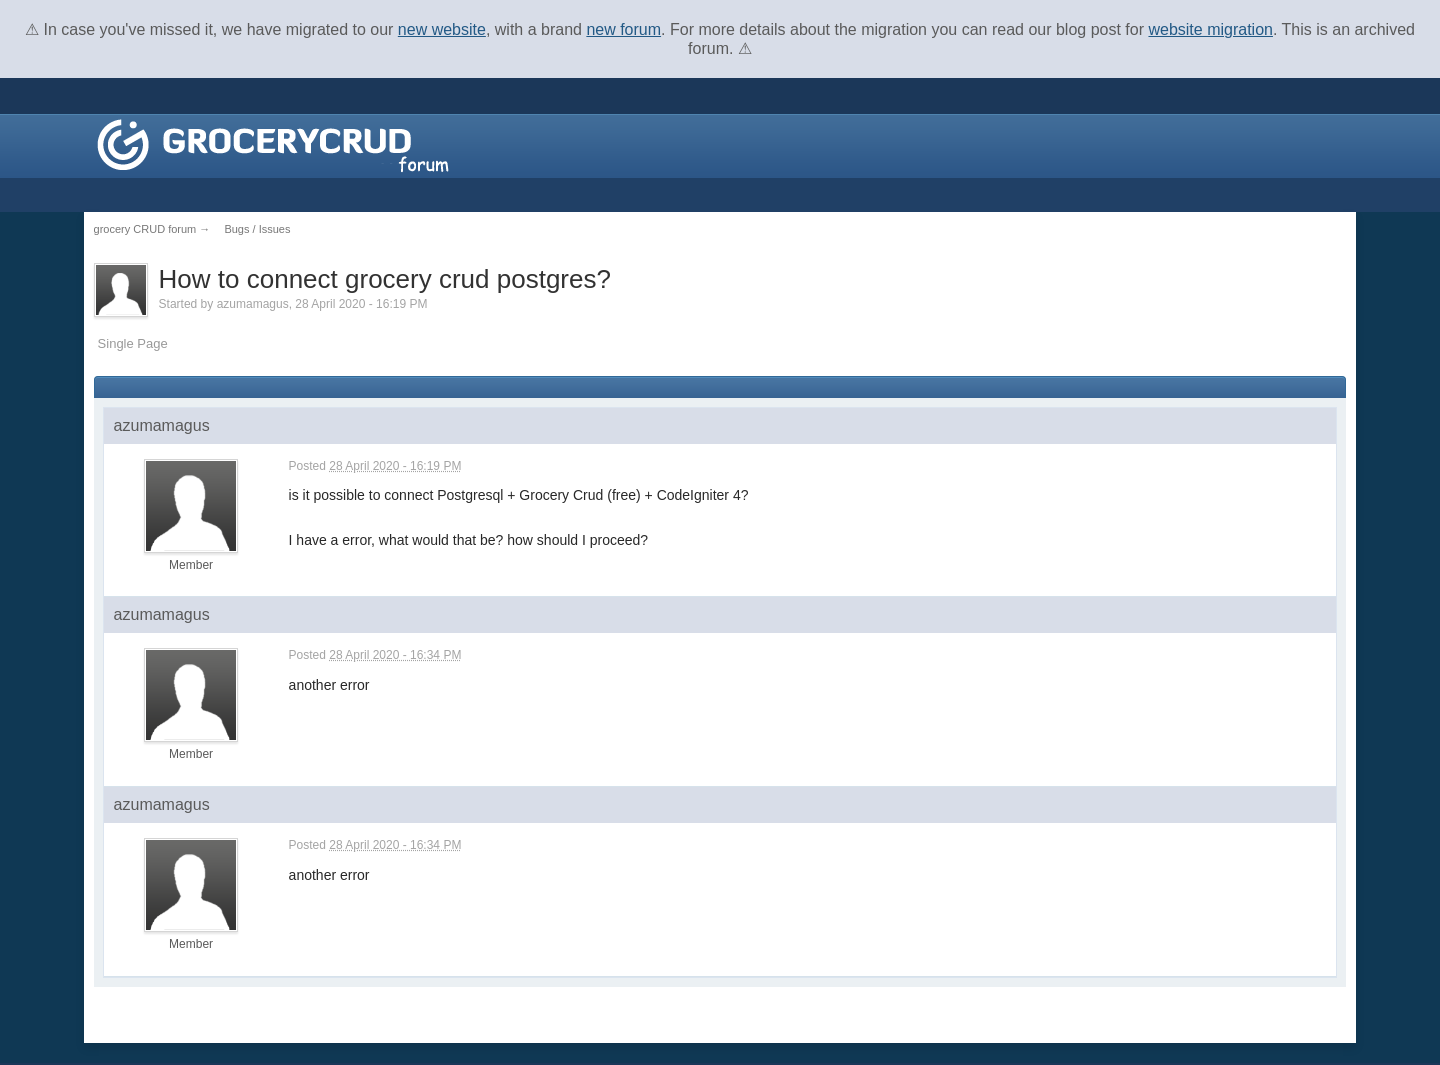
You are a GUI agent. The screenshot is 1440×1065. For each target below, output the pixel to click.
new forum (623, 29)
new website (442, 29)
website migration (1210, 29)
